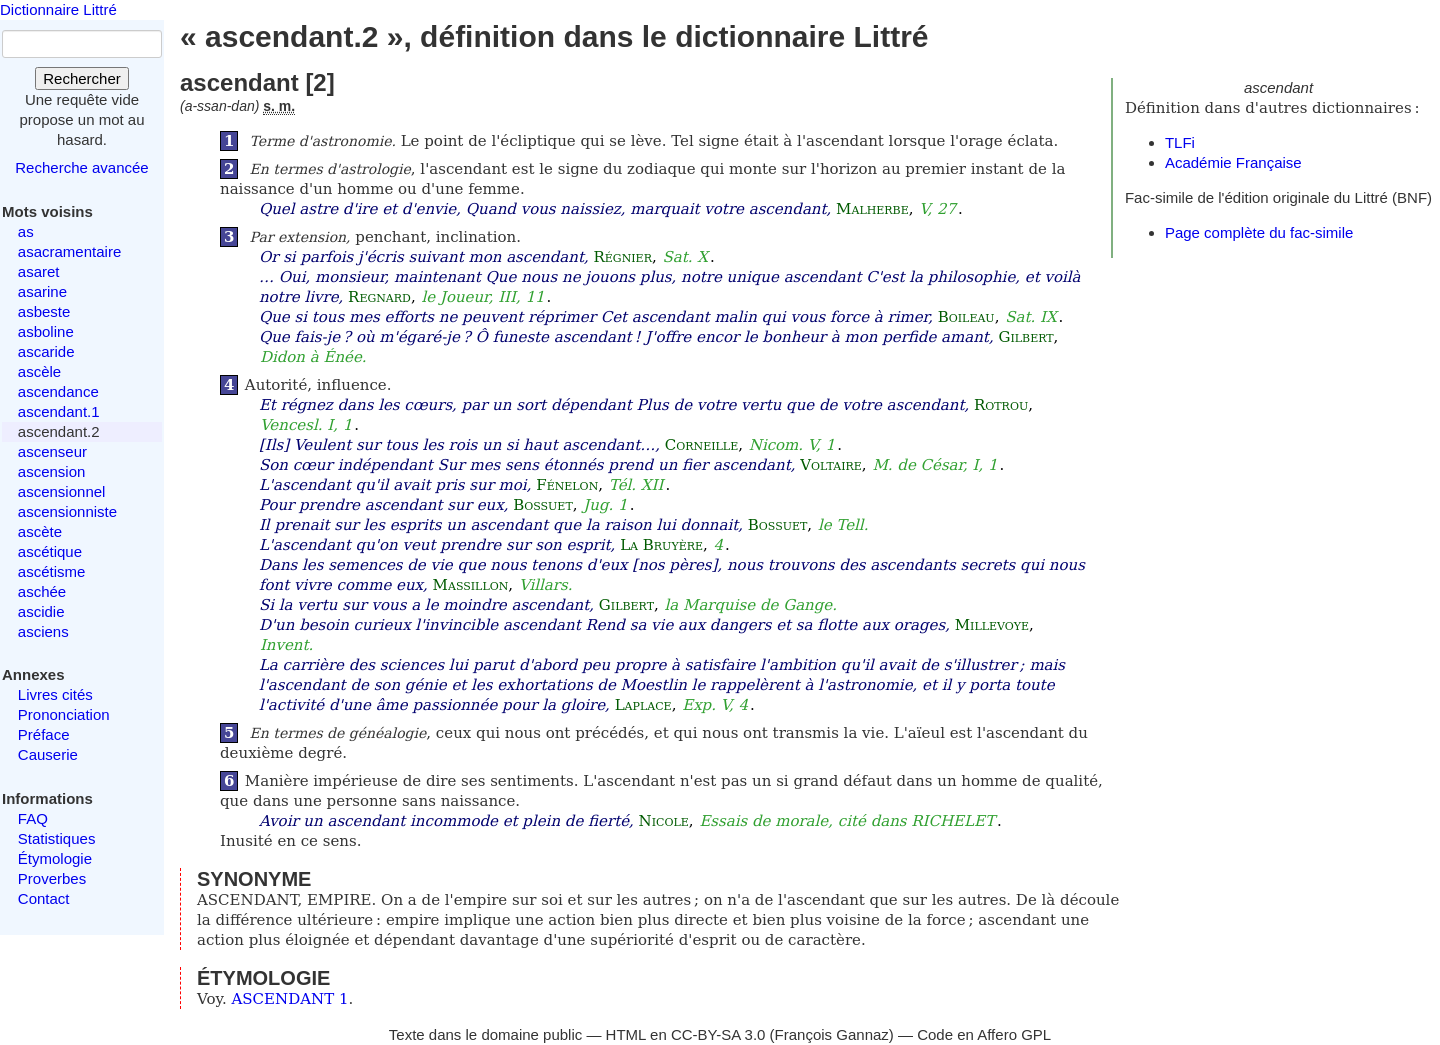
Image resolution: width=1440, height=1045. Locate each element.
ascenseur (52, 451)
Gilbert (1025, 337)
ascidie (41, 611)
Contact (44, 898)
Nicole (664, 821)
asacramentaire (69, 251)
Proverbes (52, 878)
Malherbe (872, 209)
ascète (40, 531)
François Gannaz (832, 1034)
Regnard (379, 297)
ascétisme (52, 571)
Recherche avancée (81, 167)
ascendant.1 (59, 411)
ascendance (58, 391)
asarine (42, 291)
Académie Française (1233, 162)
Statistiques (57, 838)
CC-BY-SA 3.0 (718, 1034)
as (26, 231)
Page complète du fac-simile (1259, 232)
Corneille (701, 445)
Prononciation (64, 714)
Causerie (48, 754)
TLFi (1180, 142)
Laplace (643, 705)
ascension (52, 471)
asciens (43, 631)
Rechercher (82, 78)
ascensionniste (67, 511)
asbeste (44, 311)
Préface (44, 734)
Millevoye (992, 625)
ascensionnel (62, 491)
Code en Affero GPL (984, 1034)
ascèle (39, 371)
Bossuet (543, 505)
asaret (39, 271)
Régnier (623, 257)
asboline (46, 331)
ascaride (46, 351)
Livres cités (55, 694)
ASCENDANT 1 (290, 999)
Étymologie (55, 858)
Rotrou (1001, 405)
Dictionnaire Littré (58, 9)
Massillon (471, 585)
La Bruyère (661, 545)
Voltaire (831, 465)
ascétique (50, 551)
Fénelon (567, 485)
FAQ (33, 818)
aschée (42, 591)
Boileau (966, 317)
